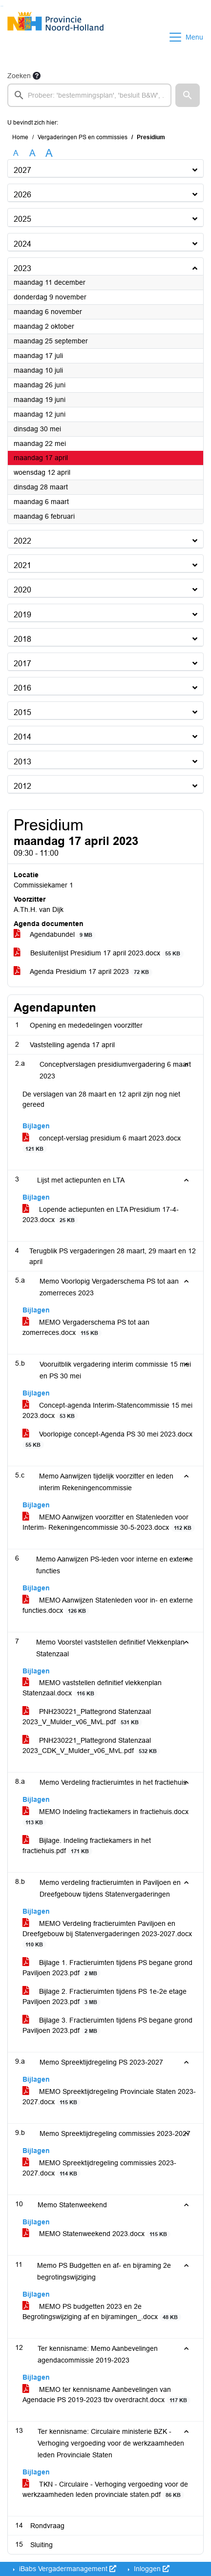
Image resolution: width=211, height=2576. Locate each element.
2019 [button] (22, 615)
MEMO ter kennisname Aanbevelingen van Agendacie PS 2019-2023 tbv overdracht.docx (106, 2395)
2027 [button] (22, 170)
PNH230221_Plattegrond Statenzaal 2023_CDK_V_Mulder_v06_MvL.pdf (91, 1745)
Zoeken (19, 76)
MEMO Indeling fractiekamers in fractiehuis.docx (105, 1817)
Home (20, 137)
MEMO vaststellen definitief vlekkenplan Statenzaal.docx (92, 1688)
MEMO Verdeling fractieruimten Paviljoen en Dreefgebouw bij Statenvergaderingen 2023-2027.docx (107, 1934)
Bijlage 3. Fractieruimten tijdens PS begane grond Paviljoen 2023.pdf (107, 2025)
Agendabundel (55, 934)
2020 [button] (22, 590)
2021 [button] (22, 565)
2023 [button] (22, 268)
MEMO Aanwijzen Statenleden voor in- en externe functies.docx (107, 1605)
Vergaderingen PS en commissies (82, 137)
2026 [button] (22, 194)
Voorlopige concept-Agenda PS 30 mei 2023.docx (107, 1439)
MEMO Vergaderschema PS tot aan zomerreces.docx (85, 1327)
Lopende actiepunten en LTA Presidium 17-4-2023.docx (100, 1214)
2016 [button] (22, 688)
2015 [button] (22, 712)
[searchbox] (89, 95)
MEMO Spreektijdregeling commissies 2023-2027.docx (99, 2168)
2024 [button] (22, 244)
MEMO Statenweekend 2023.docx (96, 2234)
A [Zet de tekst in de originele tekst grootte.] (16, 153)
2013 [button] (22, 762)
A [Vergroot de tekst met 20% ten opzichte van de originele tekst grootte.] (32, 153)
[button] (187, 95)
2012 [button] (22, 786)
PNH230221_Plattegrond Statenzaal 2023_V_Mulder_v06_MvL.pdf (86, 1717)
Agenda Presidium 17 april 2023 (83, 972)
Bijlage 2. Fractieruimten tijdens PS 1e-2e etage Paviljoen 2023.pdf (104, 1996)
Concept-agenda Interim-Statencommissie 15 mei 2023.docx (107, 1410)
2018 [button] (22, 639)
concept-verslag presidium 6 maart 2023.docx (101, 1143)
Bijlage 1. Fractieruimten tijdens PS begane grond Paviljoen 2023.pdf (107, 1968)
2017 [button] (22, 663)
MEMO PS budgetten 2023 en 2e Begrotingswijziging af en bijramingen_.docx (101, 2311)
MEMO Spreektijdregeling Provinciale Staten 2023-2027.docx (109, 2097)
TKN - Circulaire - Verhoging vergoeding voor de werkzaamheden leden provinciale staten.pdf (105, 2489)
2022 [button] (22, 541)
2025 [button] (22, 219)
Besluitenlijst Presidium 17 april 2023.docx (99, 953)
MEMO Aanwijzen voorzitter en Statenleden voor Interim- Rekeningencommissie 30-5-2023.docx (108, 1522)
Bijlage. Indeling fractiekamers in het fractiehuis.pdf (86, 1846)
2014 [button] (22, 737)
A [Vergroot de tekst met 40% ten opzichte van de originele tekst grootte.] (49, 153)
